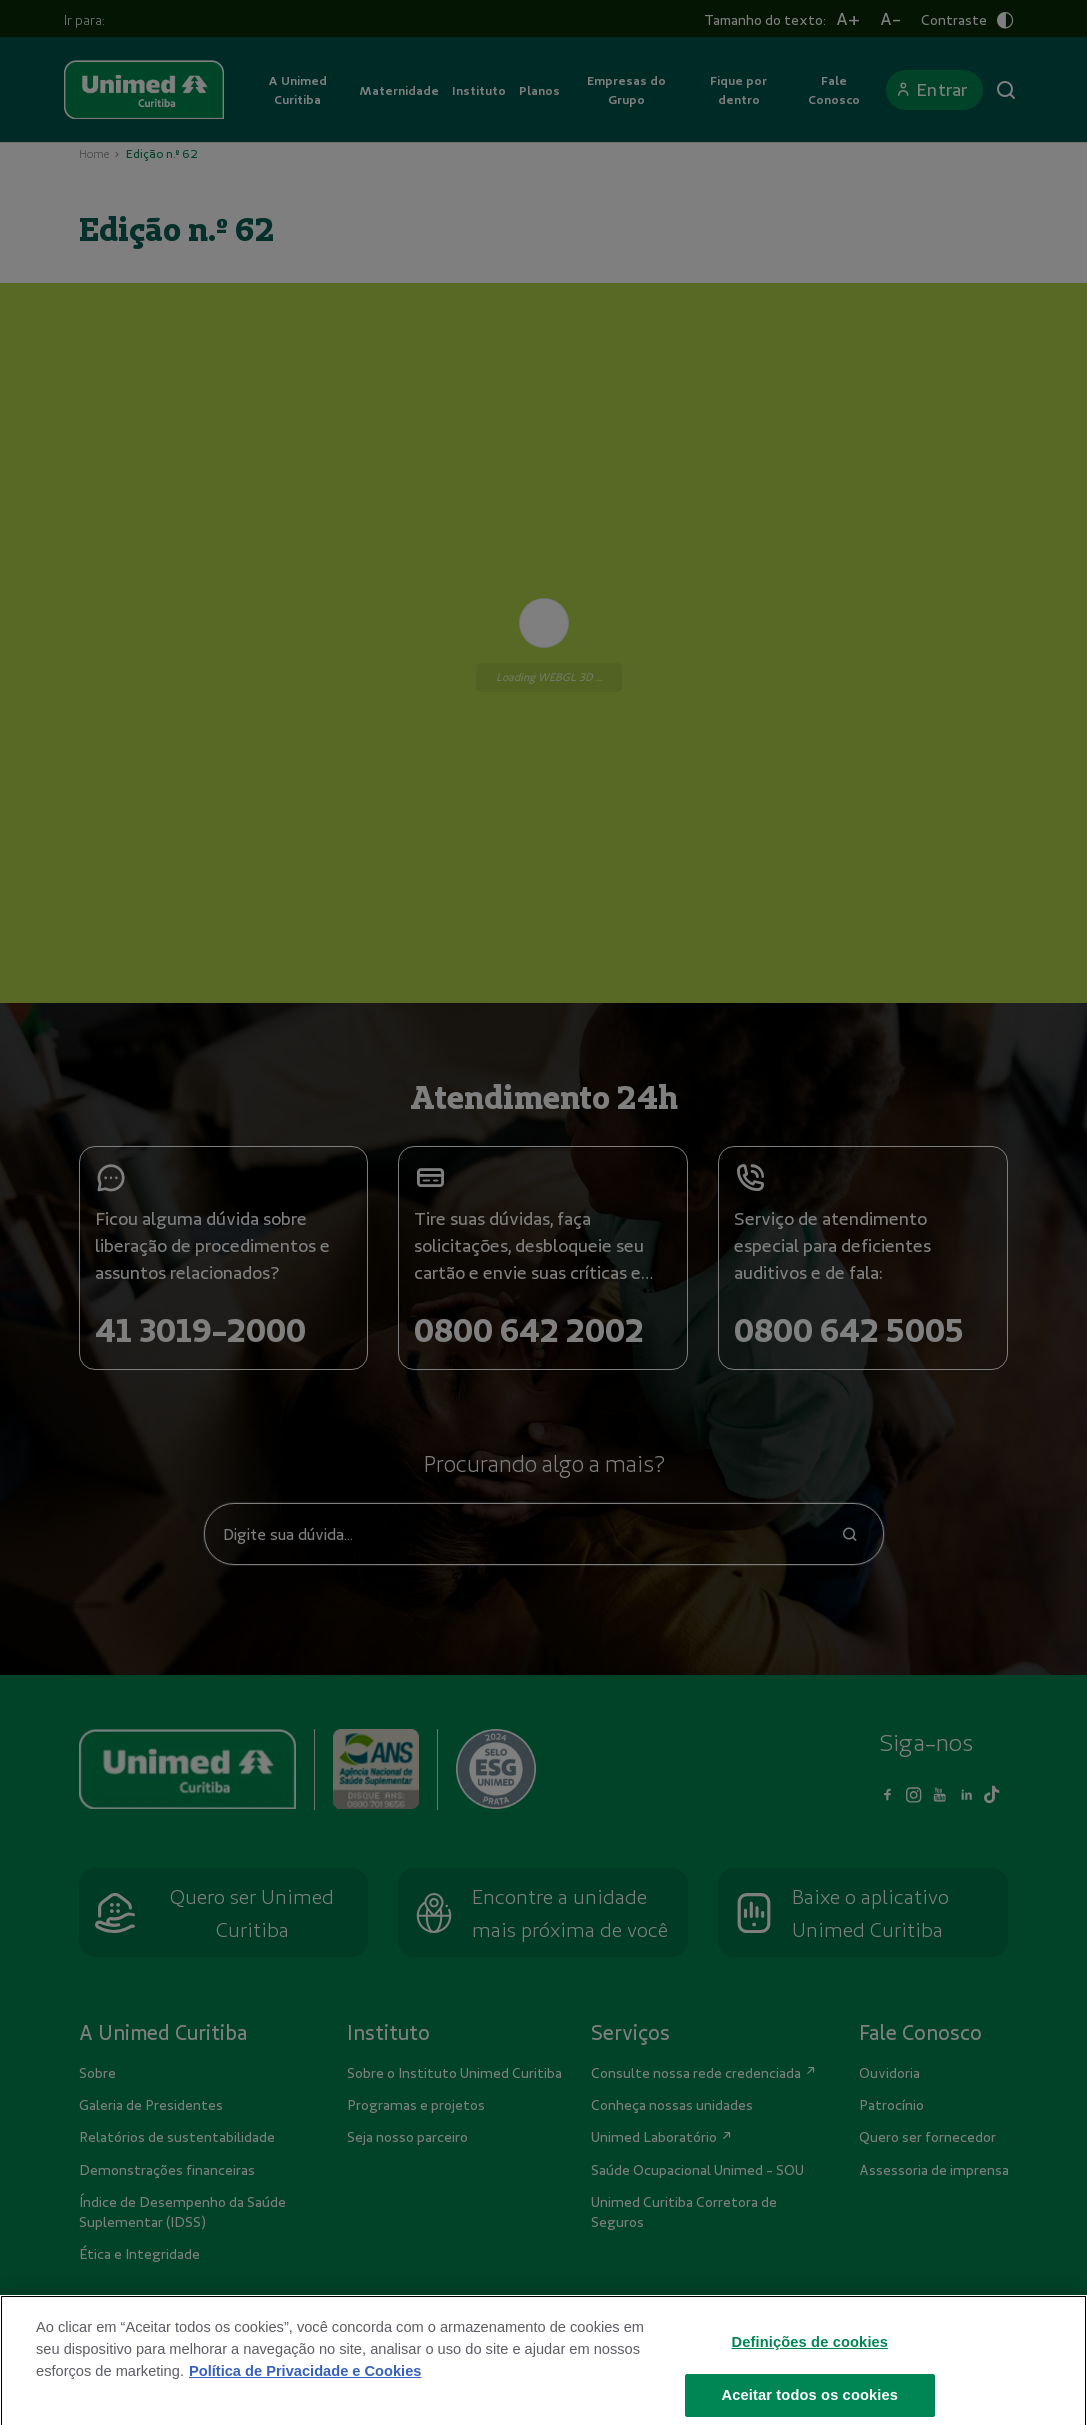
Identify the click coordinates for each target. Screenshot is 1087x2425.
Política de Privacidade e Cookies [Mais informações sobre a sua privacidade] (305, 2385)
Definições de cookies (809, 2356)
